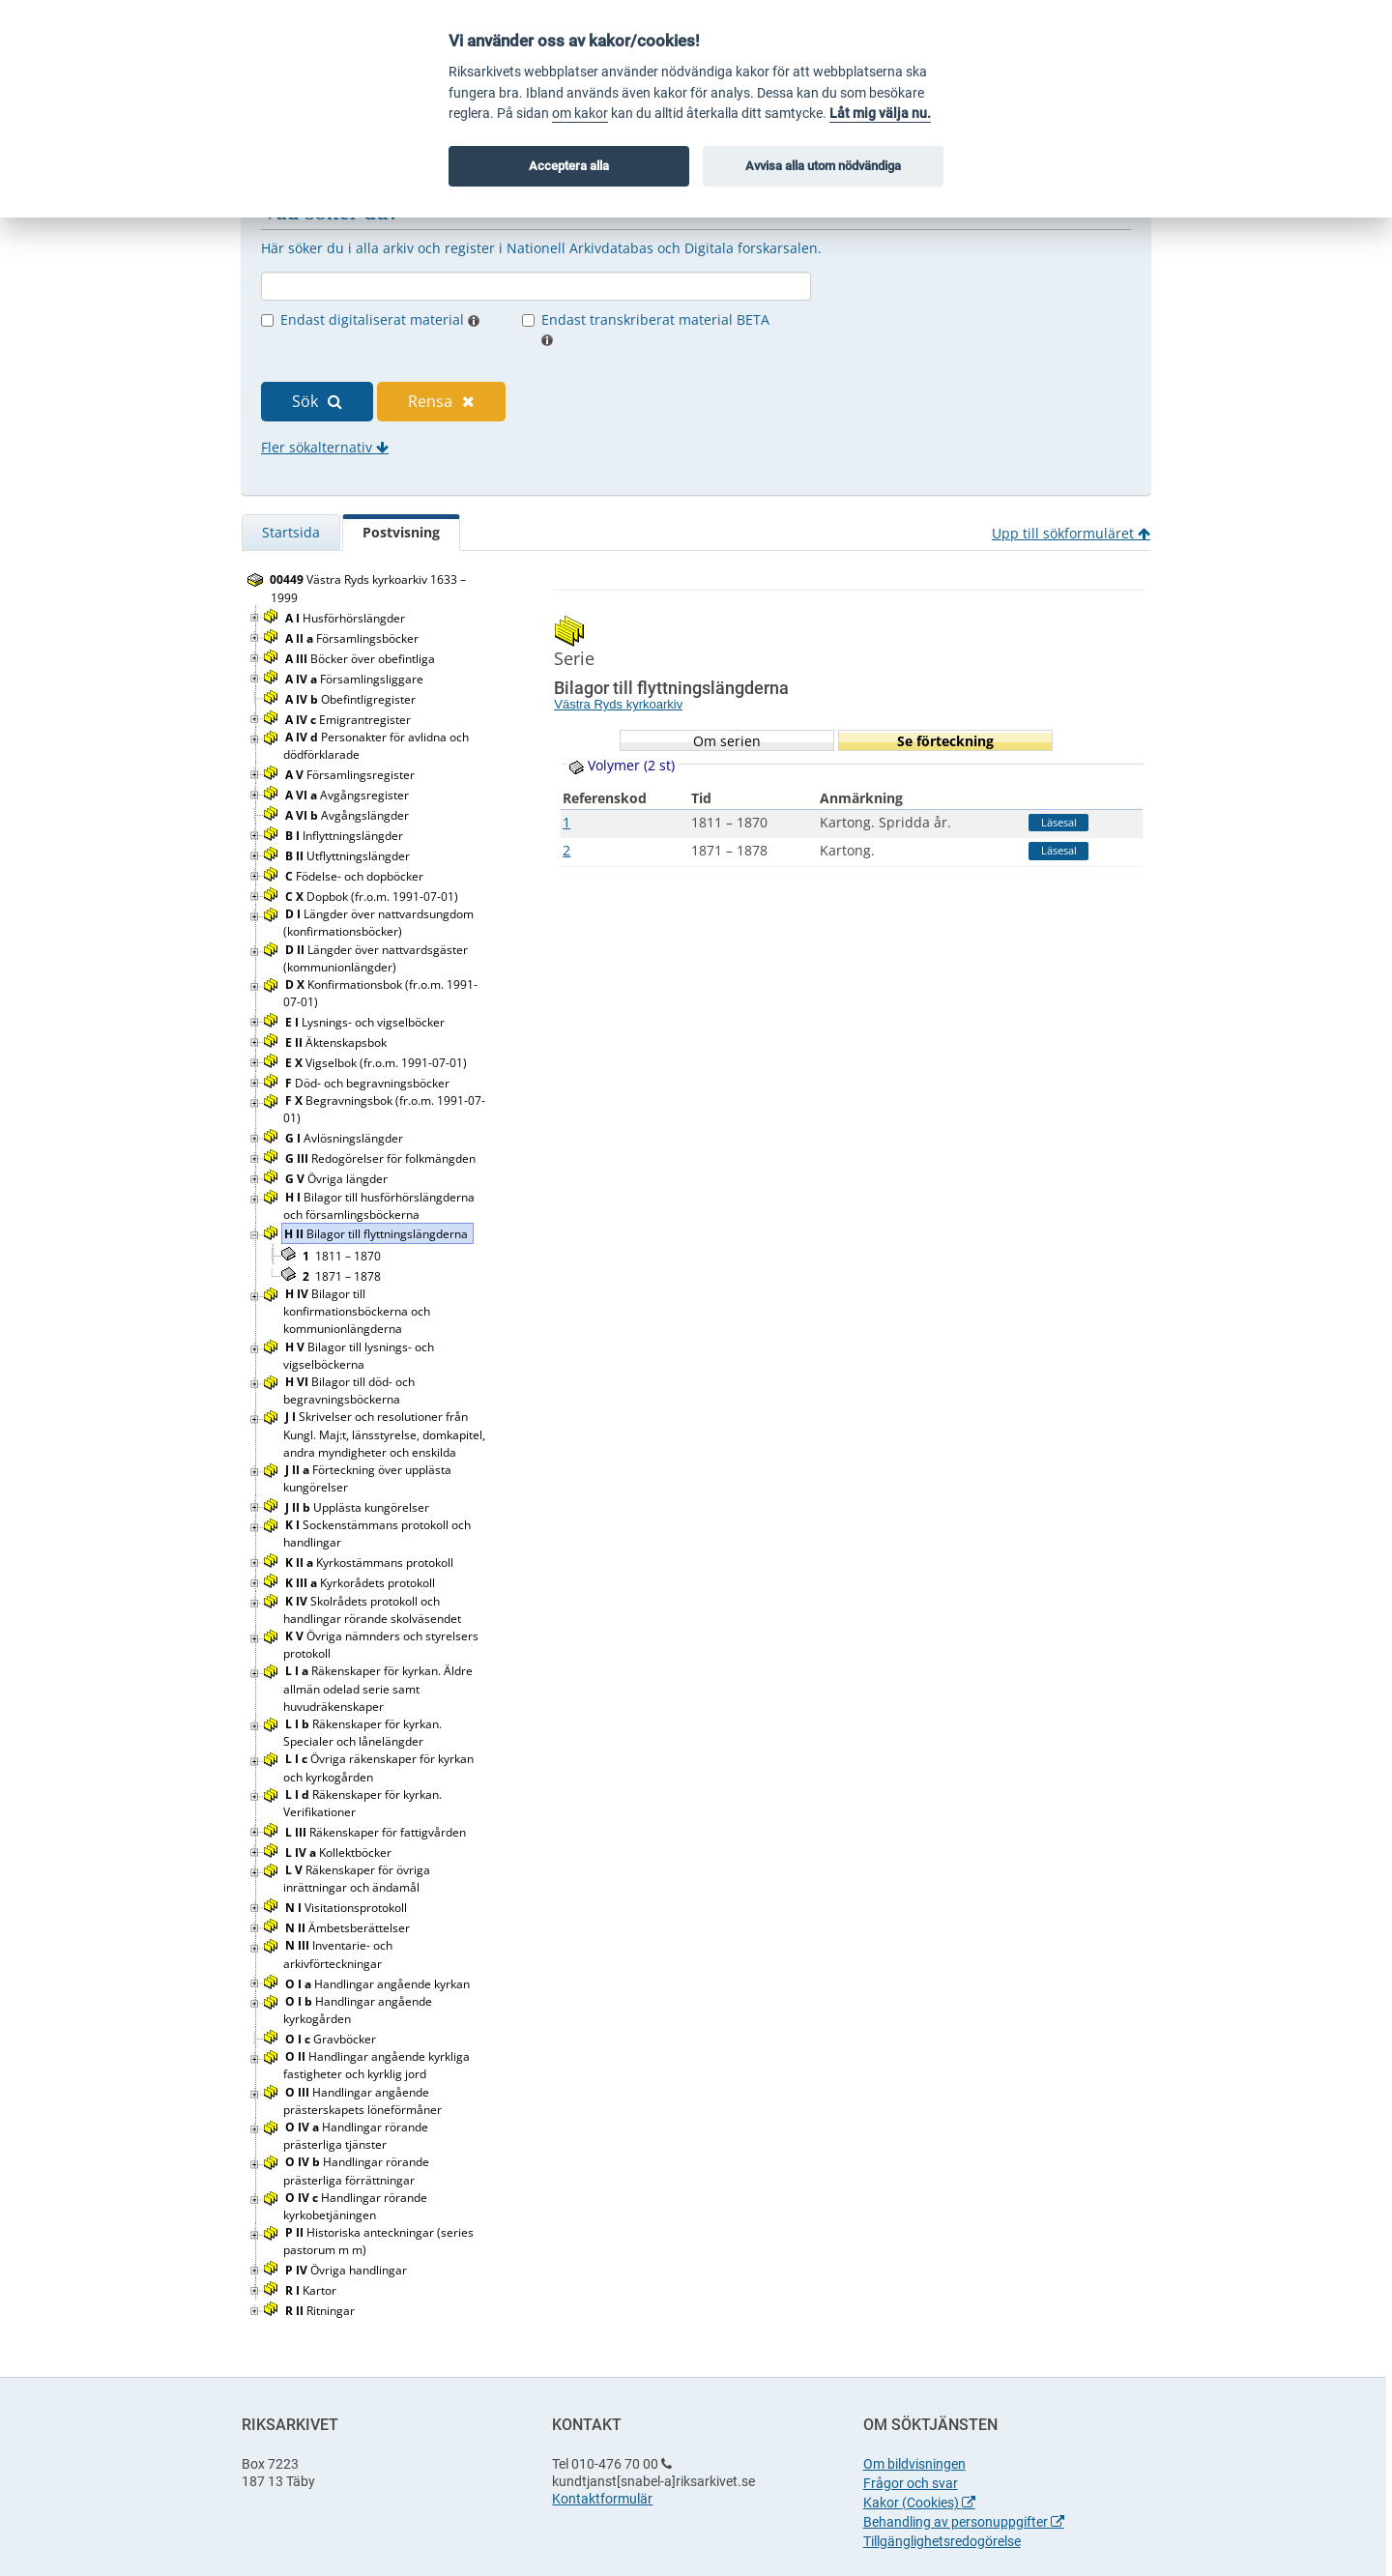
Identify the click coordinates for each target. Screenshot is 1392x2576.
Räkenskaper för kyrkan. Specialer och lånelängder (362, 1733)
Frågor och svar (910, 2483)
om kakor (580, 113)
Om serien (727, 741)
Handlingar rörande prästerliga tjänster (355, 2136)
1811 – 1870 (342, 1256)
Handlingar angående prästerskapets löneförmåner (364, 2101)
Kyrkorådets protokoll (361, 1583)
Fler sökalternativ (325, 447)
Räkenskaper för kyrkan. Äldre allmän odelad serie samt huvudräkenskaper (378, 1688)
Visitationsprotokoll (347, 1907)
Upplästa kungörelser (358, 1507)
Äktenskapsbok (337, 1042)
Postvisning (401, 532)
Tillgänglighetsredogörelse (942, 2541)
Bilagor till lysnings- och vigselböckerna (358, 1356)
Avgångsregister (348, 795)
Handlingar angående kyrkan (379, 1984)
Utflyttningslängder (349, 856)
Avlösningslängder (345, 1138)
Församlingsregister (351, 775)
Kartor (312, 2290)
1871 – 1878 (342, 1276)
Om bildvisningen (914, 2464)
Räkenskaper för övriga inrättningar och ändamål (356, 1879)
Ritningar (321, 2310)
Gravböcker (332, 2039)
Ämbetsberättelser (349, 1928)
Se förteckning (945, 741)
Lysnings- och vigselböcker (366, 1022)
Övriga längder (338, 1179)
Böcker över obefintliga (361, 659)
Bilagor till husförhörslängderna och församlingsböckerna (379, 1206)
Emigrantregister (349, 719)
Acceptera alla (569, 166)
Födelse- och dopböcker (355, 876)
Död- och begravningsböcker (368, 1083)
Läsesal (1059, 822)
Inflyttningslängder (345, 835)
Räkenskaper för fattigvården (377, 1832)
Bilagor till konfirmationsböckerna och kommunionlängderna (356, 1311)
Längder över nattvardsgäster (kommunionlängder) (375, 958)
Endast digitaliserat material (379, 319)
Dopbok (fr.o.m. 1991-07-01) (373, 896)
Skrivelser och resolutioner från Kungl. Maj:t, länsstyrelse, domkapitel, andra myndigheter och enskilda (384, 1434)
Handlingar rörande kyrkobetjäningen (355, 2206)
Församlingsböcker (353, 638)
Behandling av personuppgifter (963, 2522)
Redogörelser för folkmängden (381, 1158)
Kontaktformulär (602, 2498)
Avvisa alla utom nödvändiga (823, 166)
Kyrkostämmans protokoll (370, 1562)
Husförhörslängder (346, 618)
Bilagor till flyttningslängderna (377, 1234)
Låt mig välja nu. (880, 113)
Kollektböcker (339, 1852)
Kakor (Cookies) (919, 2502)
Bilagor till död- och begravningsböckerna (349, 1390)
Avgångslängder (348, 815)
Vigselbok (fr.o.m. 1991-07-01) (377, 1063)
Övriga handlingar (347, 2270)
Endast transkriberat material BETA (655, 328)
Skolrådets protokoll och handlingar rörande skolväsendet (373, 1610)
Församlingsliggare (355, 679)
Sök (317, 401)
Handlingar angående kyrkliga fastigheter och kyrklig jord (376, 2065)
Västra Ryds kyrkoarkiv (618, 704)
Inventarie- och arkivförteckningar (337, 1954)
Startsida (291, 532)
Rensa (441, 401)
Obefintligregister (352, 699)
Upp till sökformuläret (1071, 533)
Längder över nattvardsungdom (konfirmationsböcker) (378, 923)
